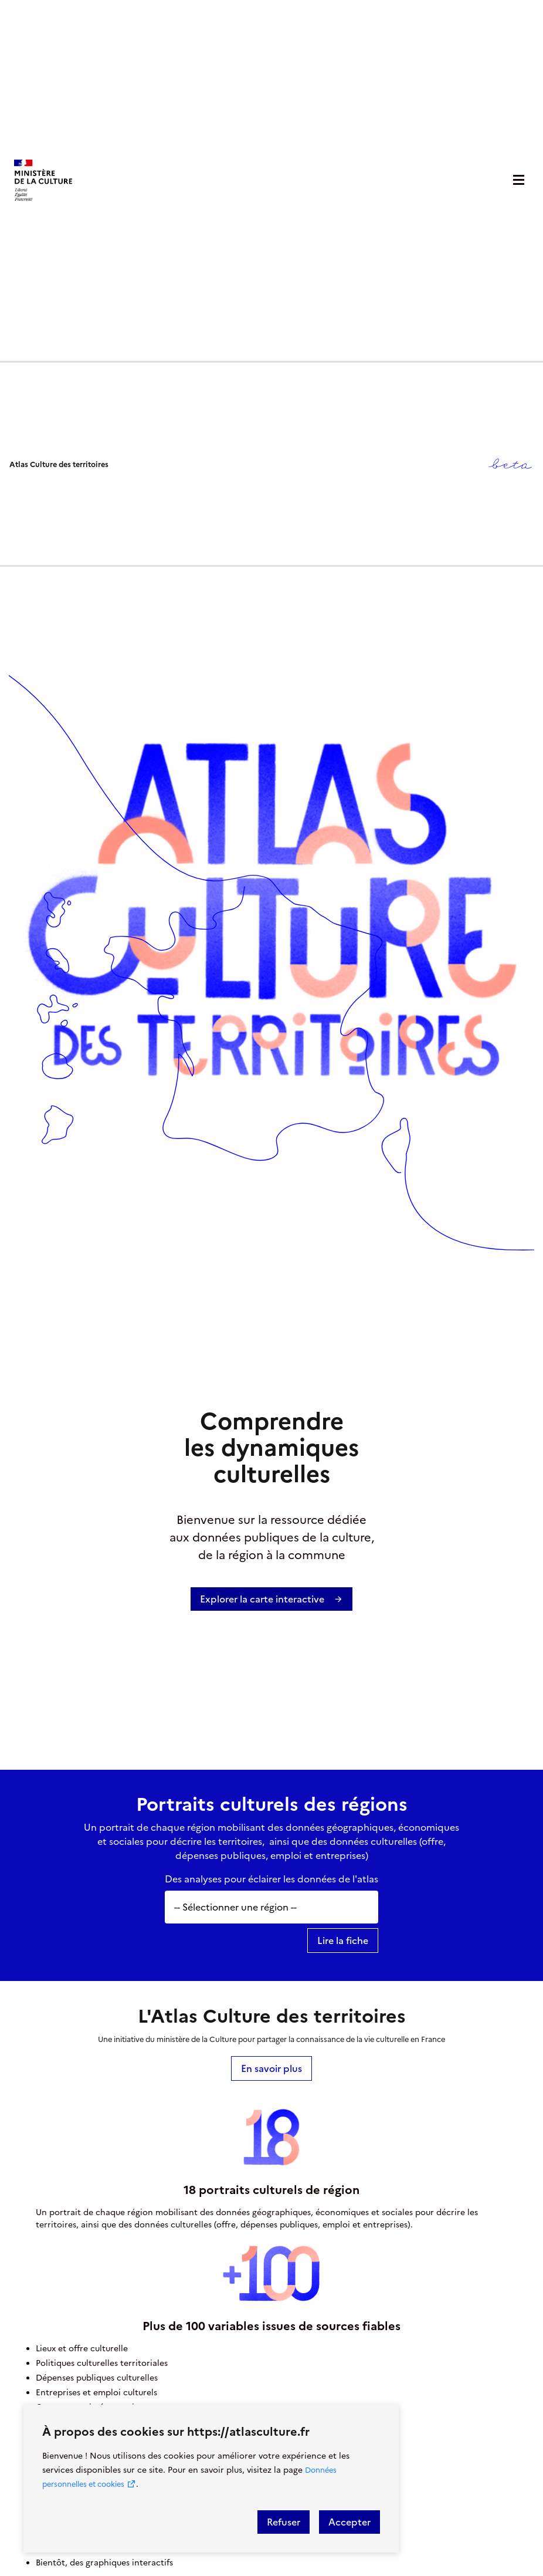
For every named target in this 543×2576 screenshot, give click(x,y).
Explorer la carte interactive (271, 1599)
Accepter (349, 2522)
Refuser (283, 2522)
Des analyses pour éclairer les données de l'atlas (271, 1879)
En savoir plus (271, 2068)
